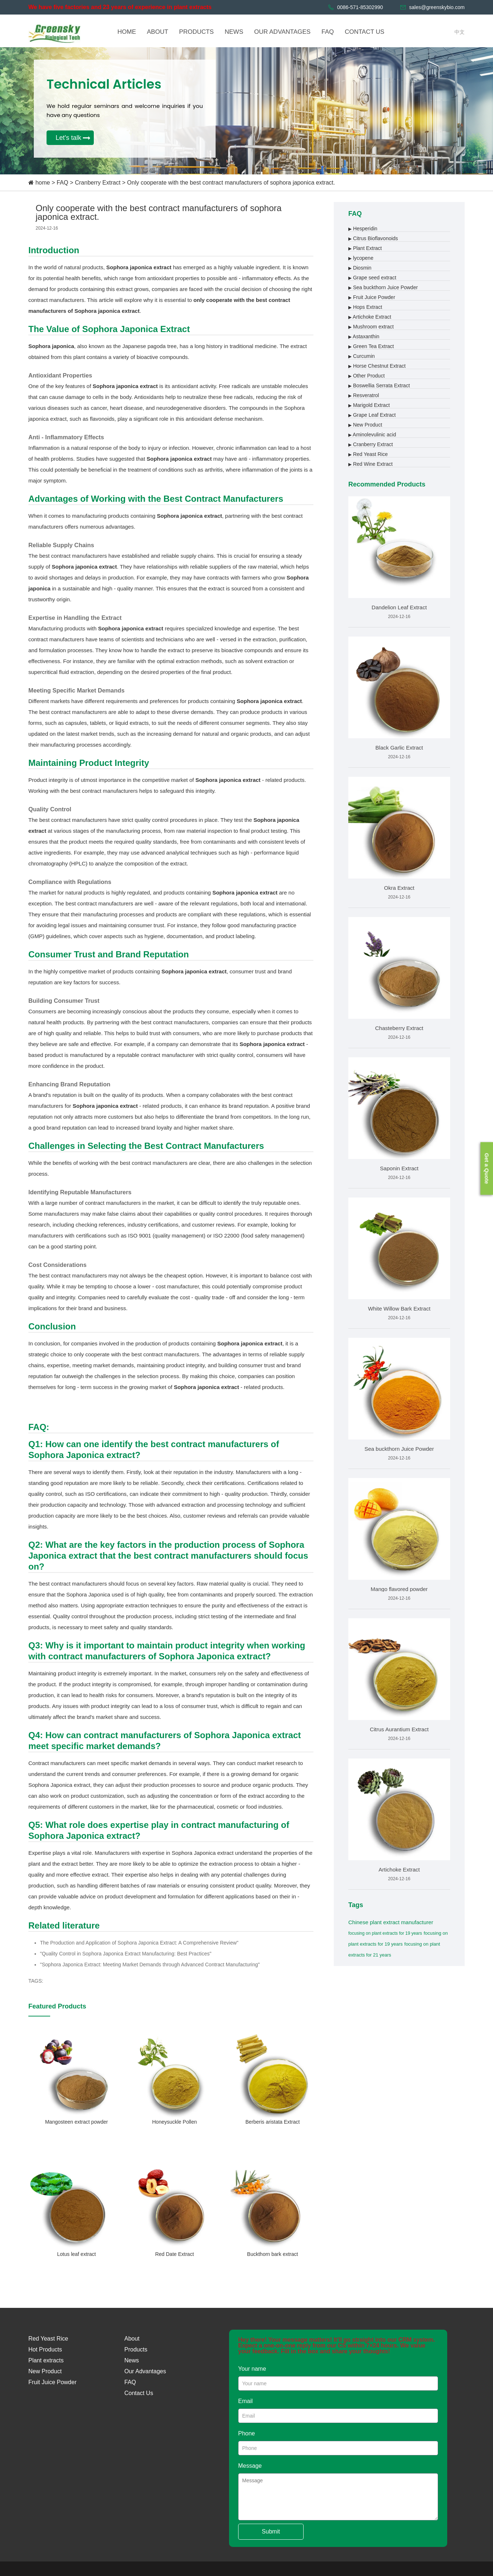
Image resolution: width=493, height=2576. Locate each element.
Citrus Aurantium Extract (399, 1729)
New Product (365, 425)
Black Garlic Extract (399, 747)
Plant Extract (365, 248)
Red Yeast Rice (368, 454)
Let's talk (68, 137)
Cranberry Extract (97, 182)
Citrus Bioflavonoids (373, 238)
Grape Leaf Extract (372, 415)
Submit (271, 2531)
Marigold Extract (369, 405)
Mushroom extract (371, 327)
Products (135, 2349)
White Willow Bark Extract (399, 1308)
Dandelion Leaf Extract (399, 607)
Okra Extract (399, 888)
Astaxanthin (363, 336)
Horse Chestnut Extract (377, 366)
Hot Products (45, 2349)
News (131, 2360)
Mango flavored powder (399, 1589)
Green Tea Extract (371, 346)
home (42, 182)
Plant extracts (46, 2360)
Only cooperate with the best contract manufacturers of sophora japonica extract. (231, 182)
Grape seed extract (372, 277)
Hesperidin (362, 228)
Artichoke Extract (369, 317)
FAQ (62, 182)
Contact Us (138, 2393)
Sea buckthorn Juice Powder (383, 287)
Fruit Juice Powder (371, 297)
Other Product (366, 376)
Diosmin (359, 268)
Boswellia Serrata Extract (379, 385)
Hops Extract (365, 307)
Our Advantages (145, 2371)
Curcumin (361, 356)
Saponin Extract (399, 1168)
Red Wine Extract (370, 464)
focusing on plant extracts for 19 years (385, 1933)
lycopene (360, 258)
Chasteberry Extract (399, 1028)
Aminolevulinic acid (372, 434)
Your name (252, 2369)
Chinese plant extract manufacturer (390, 1922)
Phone (246, 2433)
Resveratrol (363, 395)
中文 (459, 32)
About (132, 2338)
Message (250, 2466)
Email (245, 2401)
